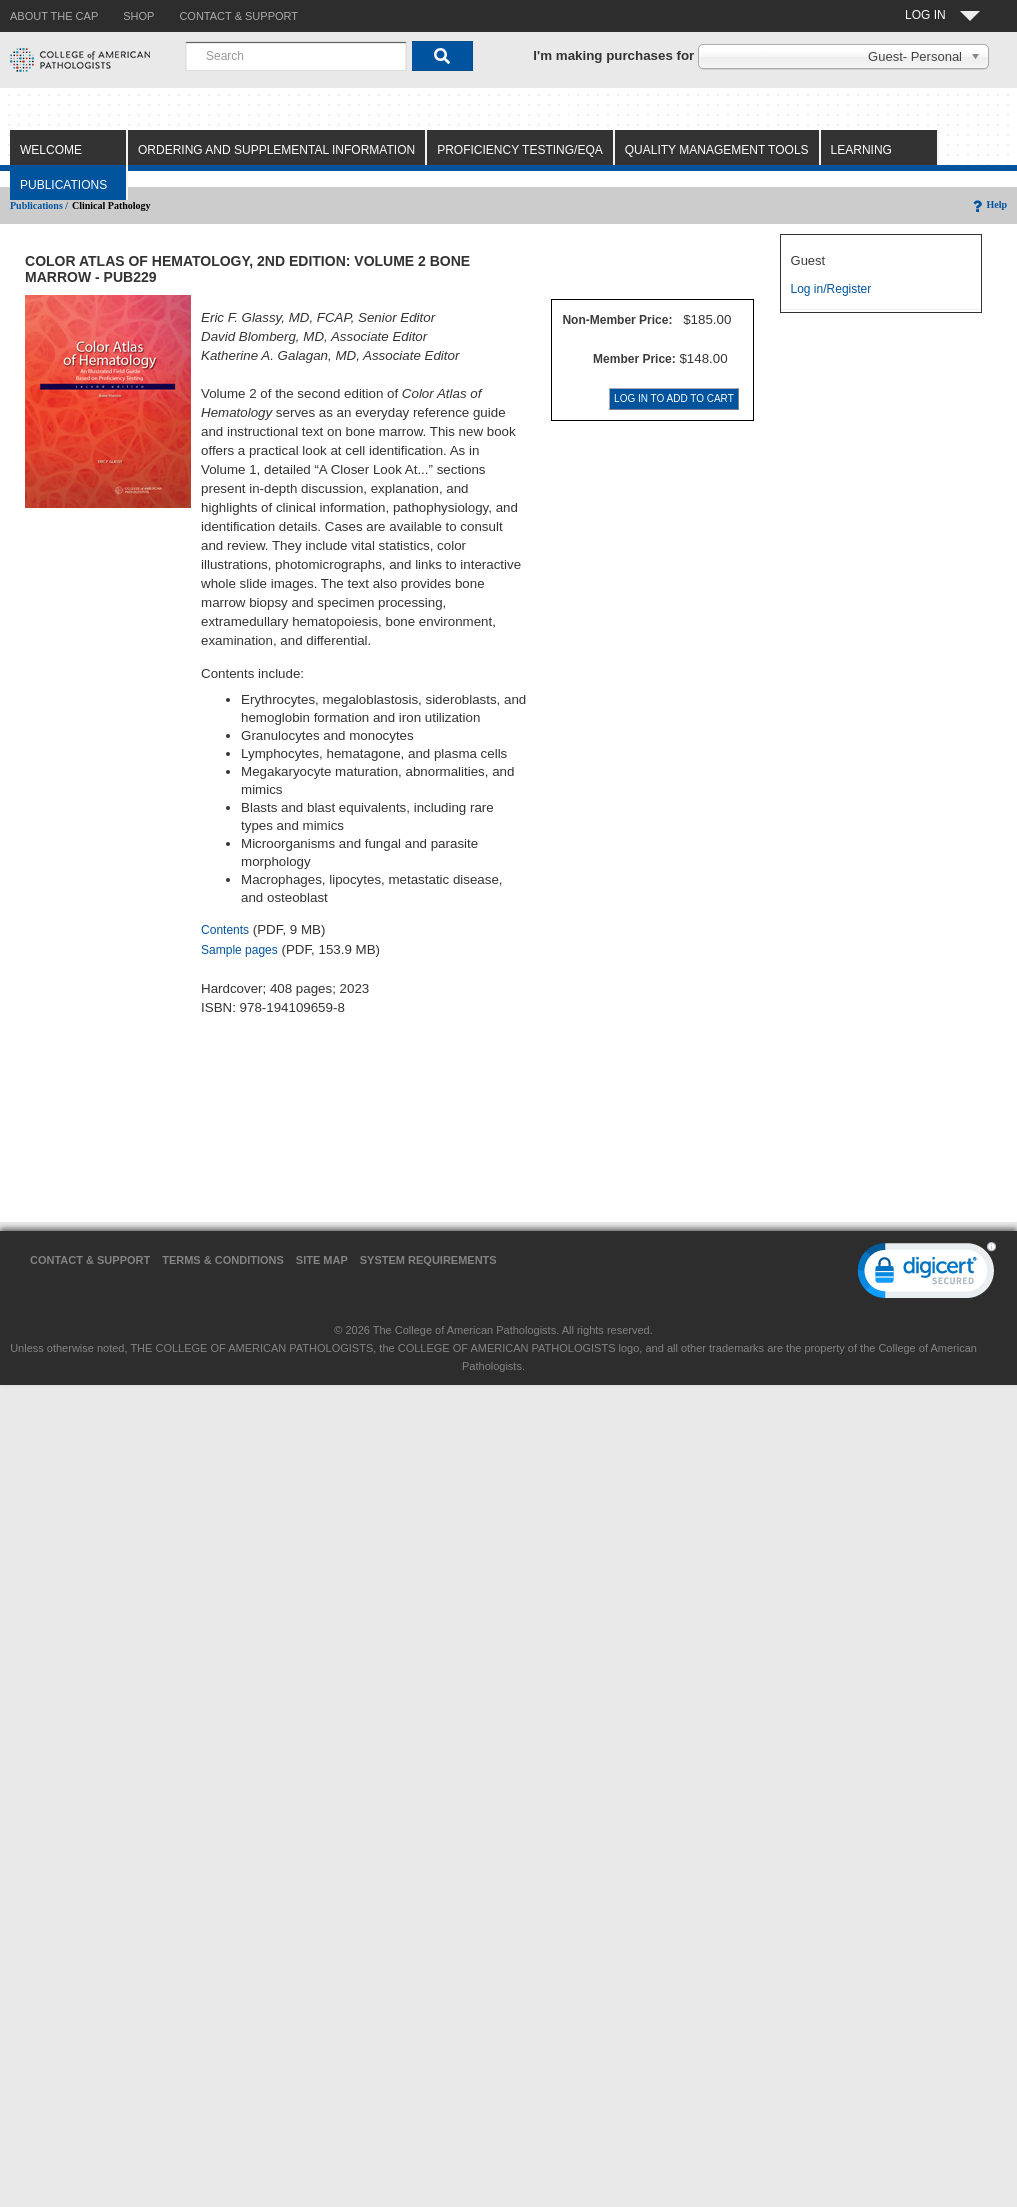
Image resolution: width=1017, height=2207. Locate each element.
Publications (63, 185)
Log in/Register (831, 289)
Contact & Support (90, 1260)
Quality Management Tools (717, 150)
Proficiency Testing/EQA (520, 150)
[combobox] (296, 56)
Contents (225, 930)
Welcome (51, 150)
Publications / (39, 205)
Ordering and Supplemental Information (276, 150)
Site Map (322, 1260)
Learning (861, 150)
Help (988, 204)
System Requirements (428, 1260)
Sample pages (239, 950)
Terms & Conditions (223, 1260)
